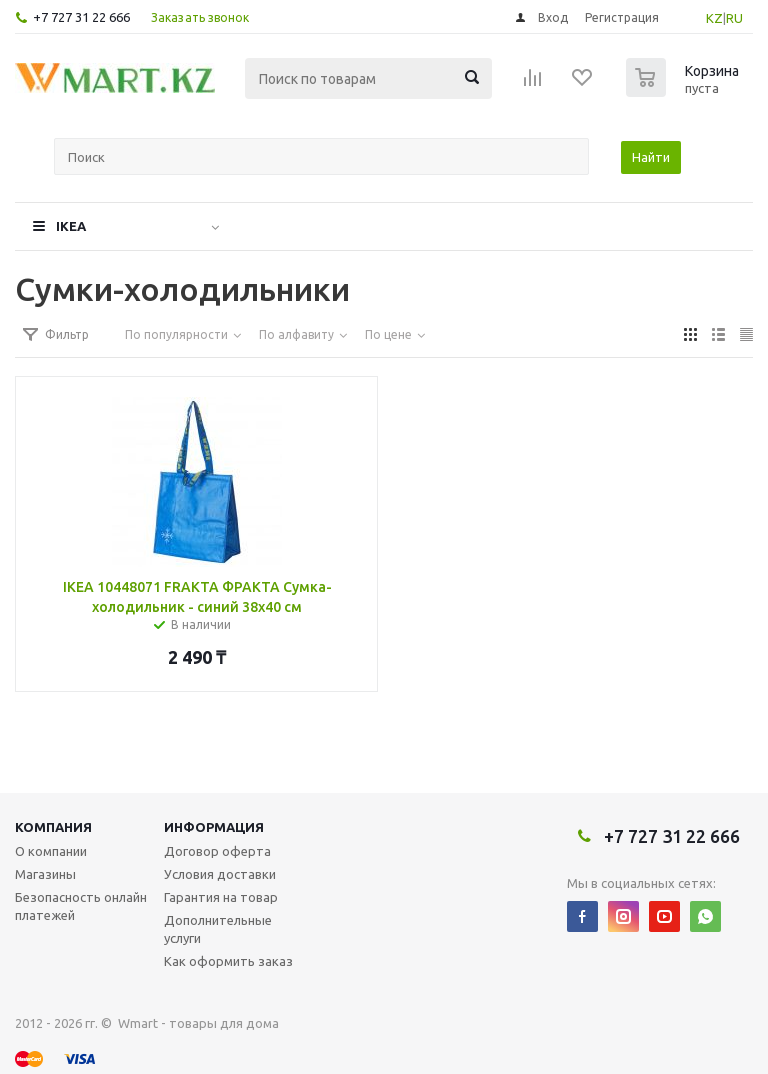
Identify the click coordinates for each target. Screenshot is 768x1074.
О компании (51, 851)
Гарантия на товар (221, 897)
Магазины (45, 874)
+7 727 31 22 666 (81, 17)
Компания (53, 827)
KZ (714, 18)
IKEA (71, 226)
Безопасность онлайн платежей (81, 906)
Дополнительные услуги (218, 929)
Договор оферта (217, 851)
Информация (214, 827)
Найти (651, 157)
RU (734, 18)
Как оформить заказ (228, 961)
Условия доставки (220, 874)
